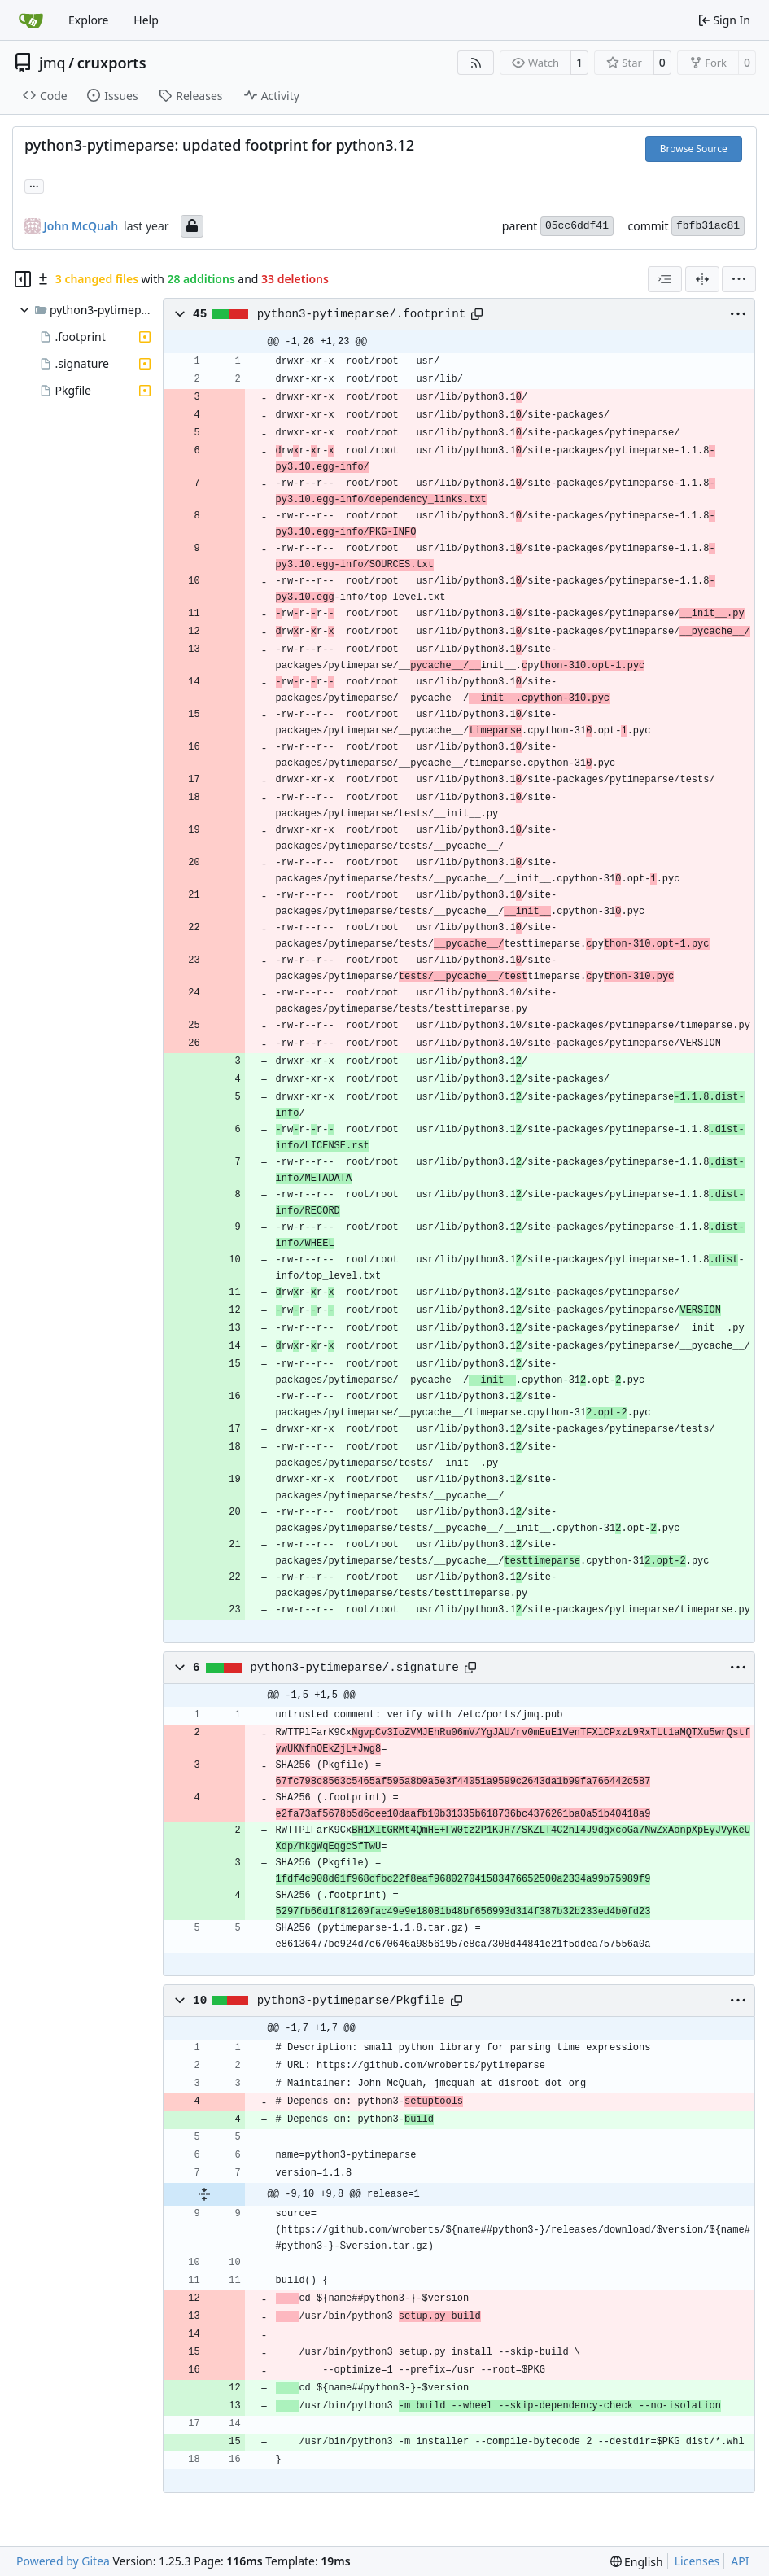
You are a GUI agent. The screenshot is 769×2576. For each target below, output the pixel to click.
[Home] (31, 20)
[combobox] (665, 279)
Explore (88, 20)
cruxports (111, 63)
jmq (52, 63)
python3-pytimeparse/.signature (354, 1667)
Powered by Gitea (63, 2561)
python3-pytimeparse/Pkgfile (351, 2000)
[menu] (739, 279)
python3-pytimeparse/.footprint (361, 314)
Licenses (697, 2561)
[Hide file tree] (23, 279)
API (740, 2561)
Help (146, 20)
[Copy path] (476, 314)
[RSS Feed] (476, 62)
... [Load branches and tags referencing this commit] (34, 184)
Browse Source (693, 148)
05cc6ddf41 (577, 226)
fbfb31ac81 (708, 226)
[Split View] (702, 279)
